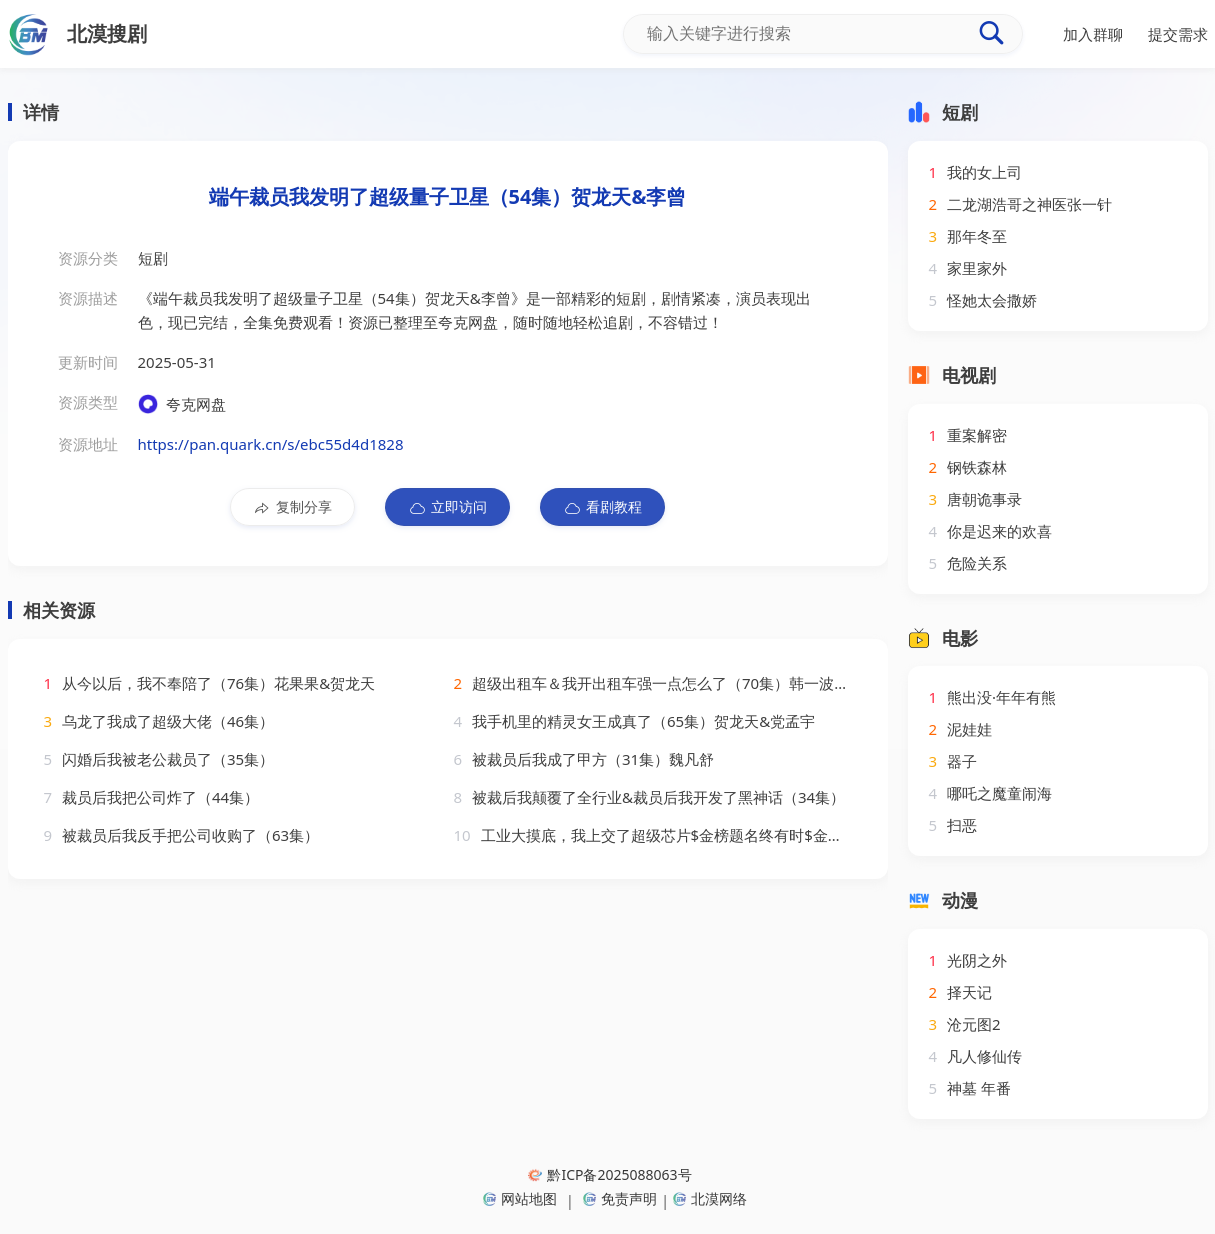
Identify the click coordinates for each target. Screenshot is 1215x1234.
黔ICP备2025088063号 (609, 1174)
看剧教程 (602, 507)
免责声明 (620, 1198)
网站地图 (520, 1198)
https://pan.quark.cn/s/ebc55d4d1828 (271, 444)
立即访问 (447, 507)
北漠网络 (710, 1198)
